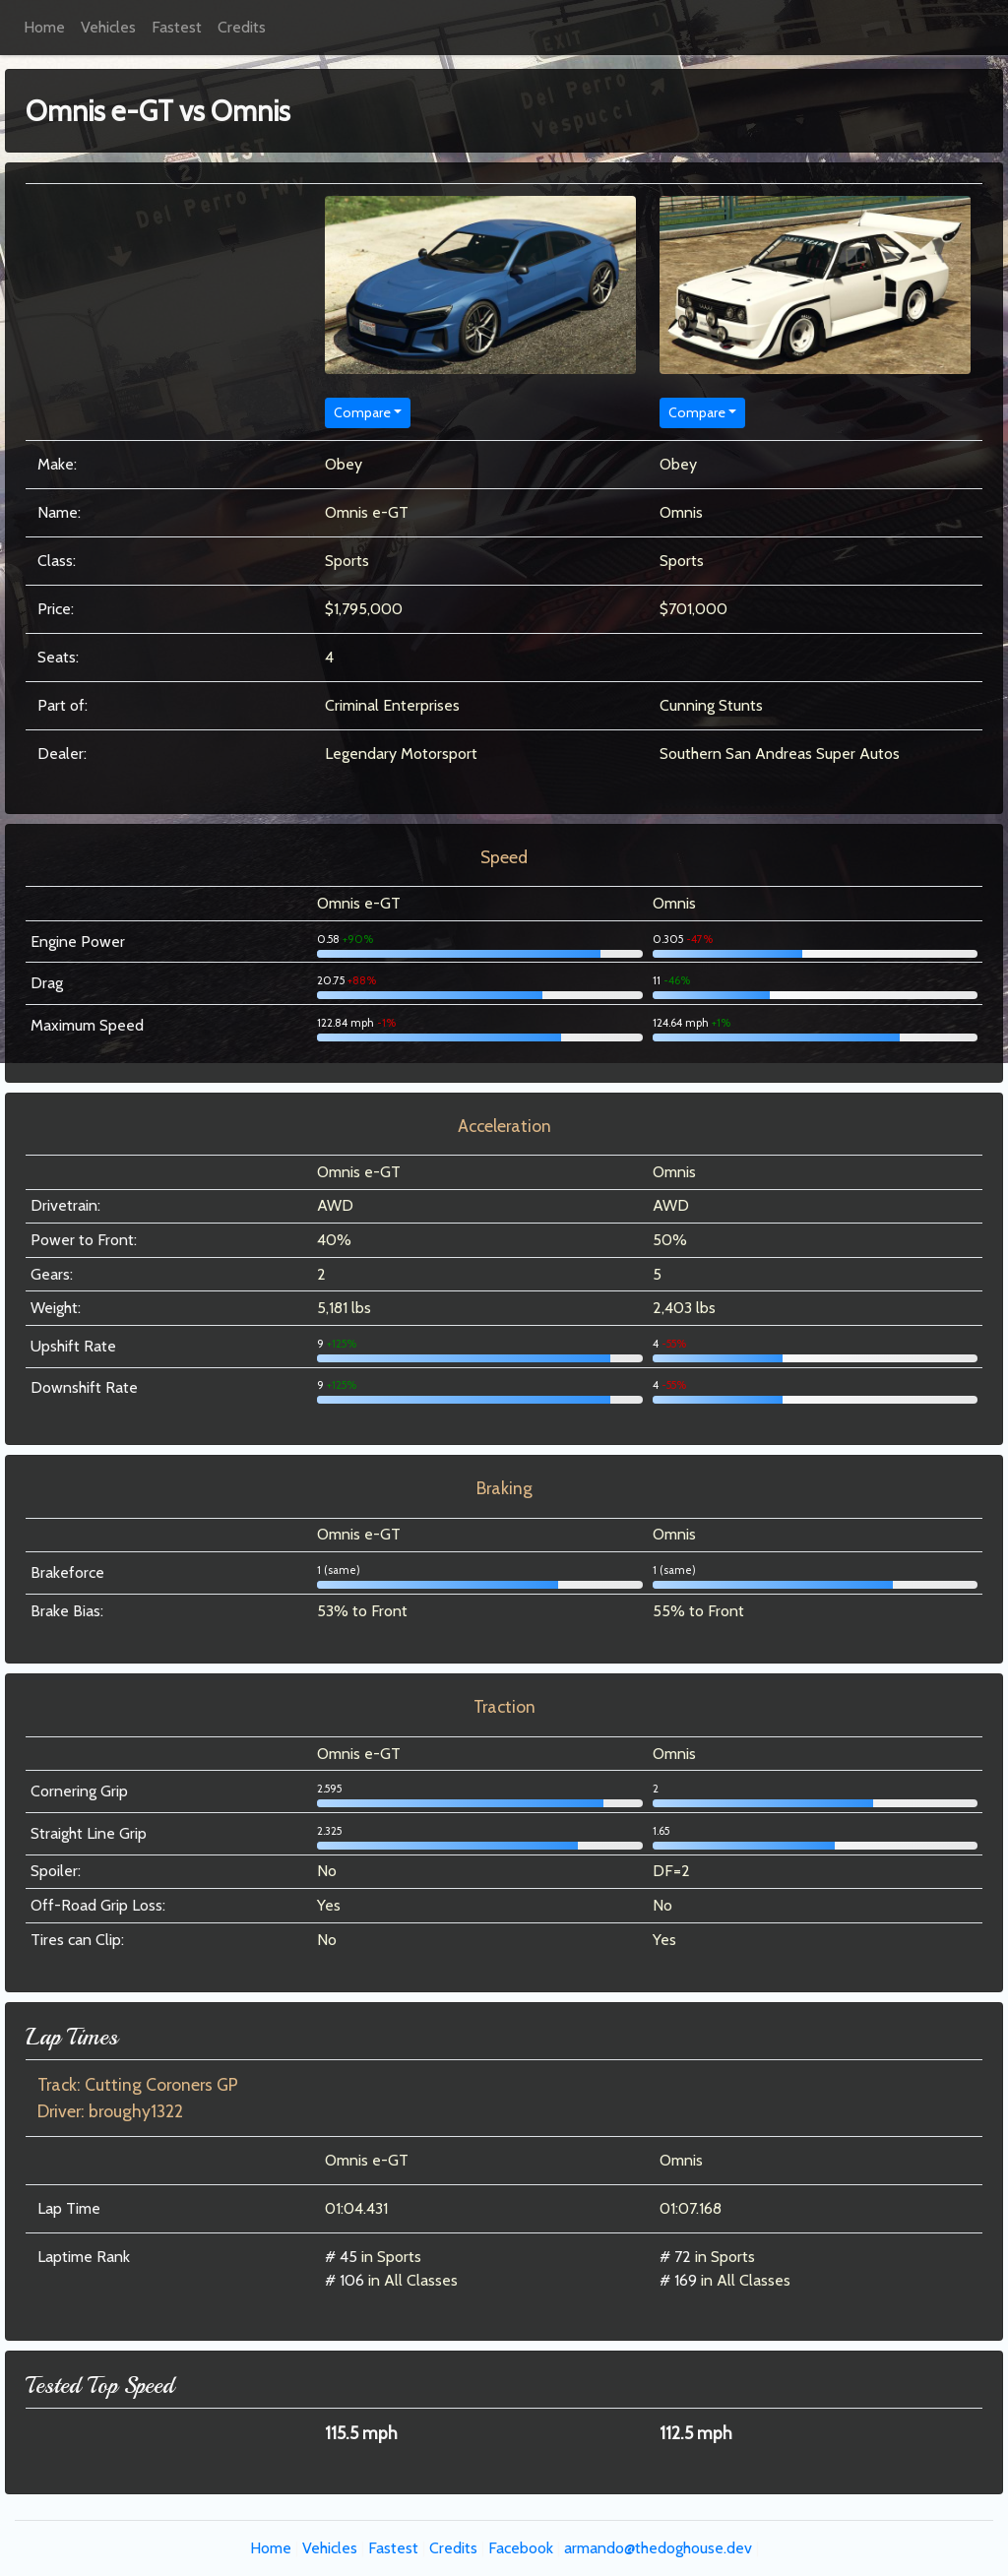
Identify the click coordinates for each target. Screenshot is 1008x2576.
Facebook (520, 2548)
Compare (362, 412)
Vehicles (108, 27)
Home (44, 27)
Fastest (177, 27)
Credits (242, 27)
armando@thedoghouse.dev (658, 2548)
